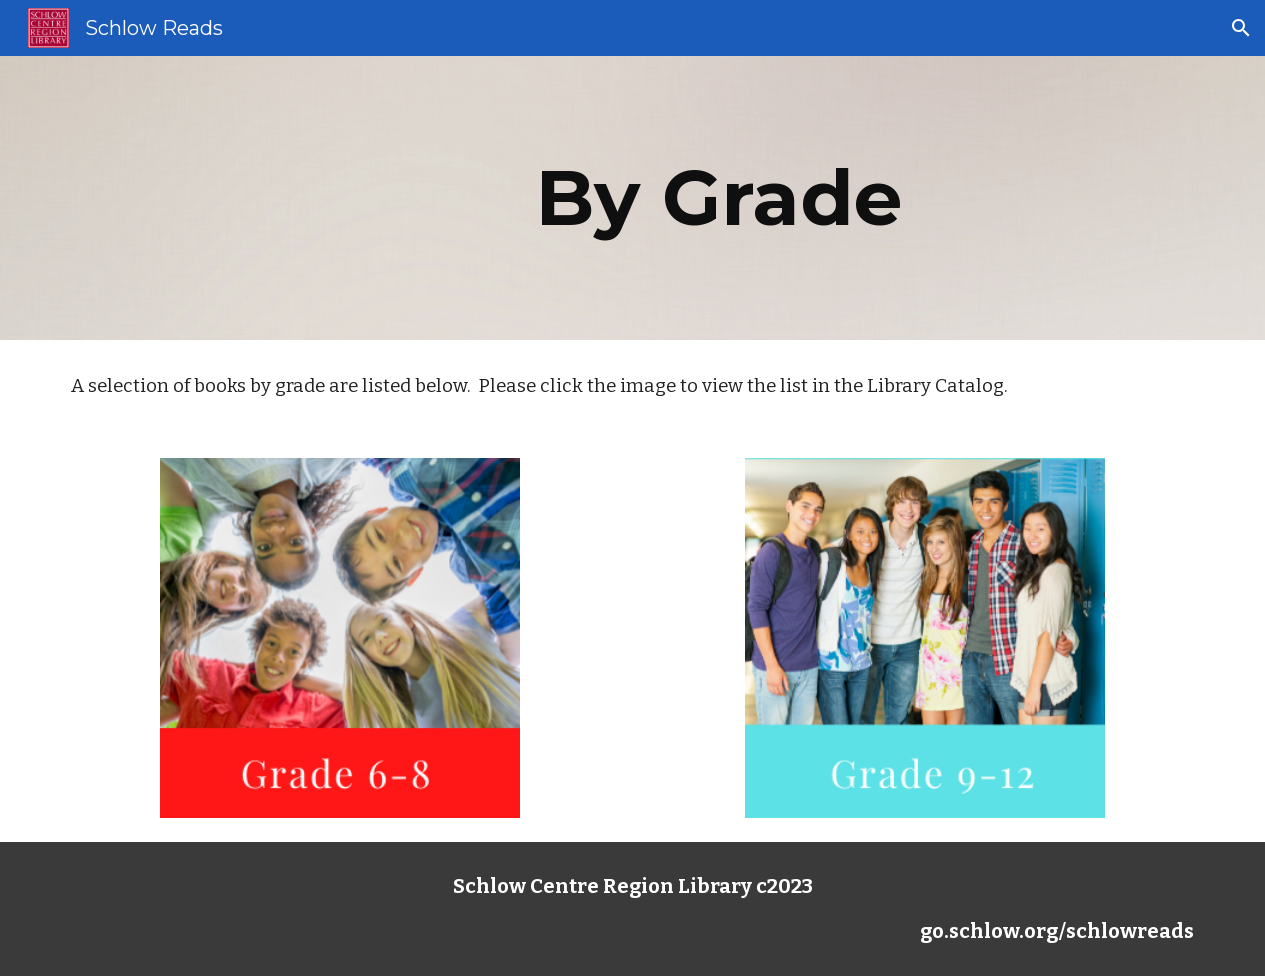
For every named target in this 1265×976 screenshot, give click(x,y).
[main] (729, 198)
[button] (1241, 28)
